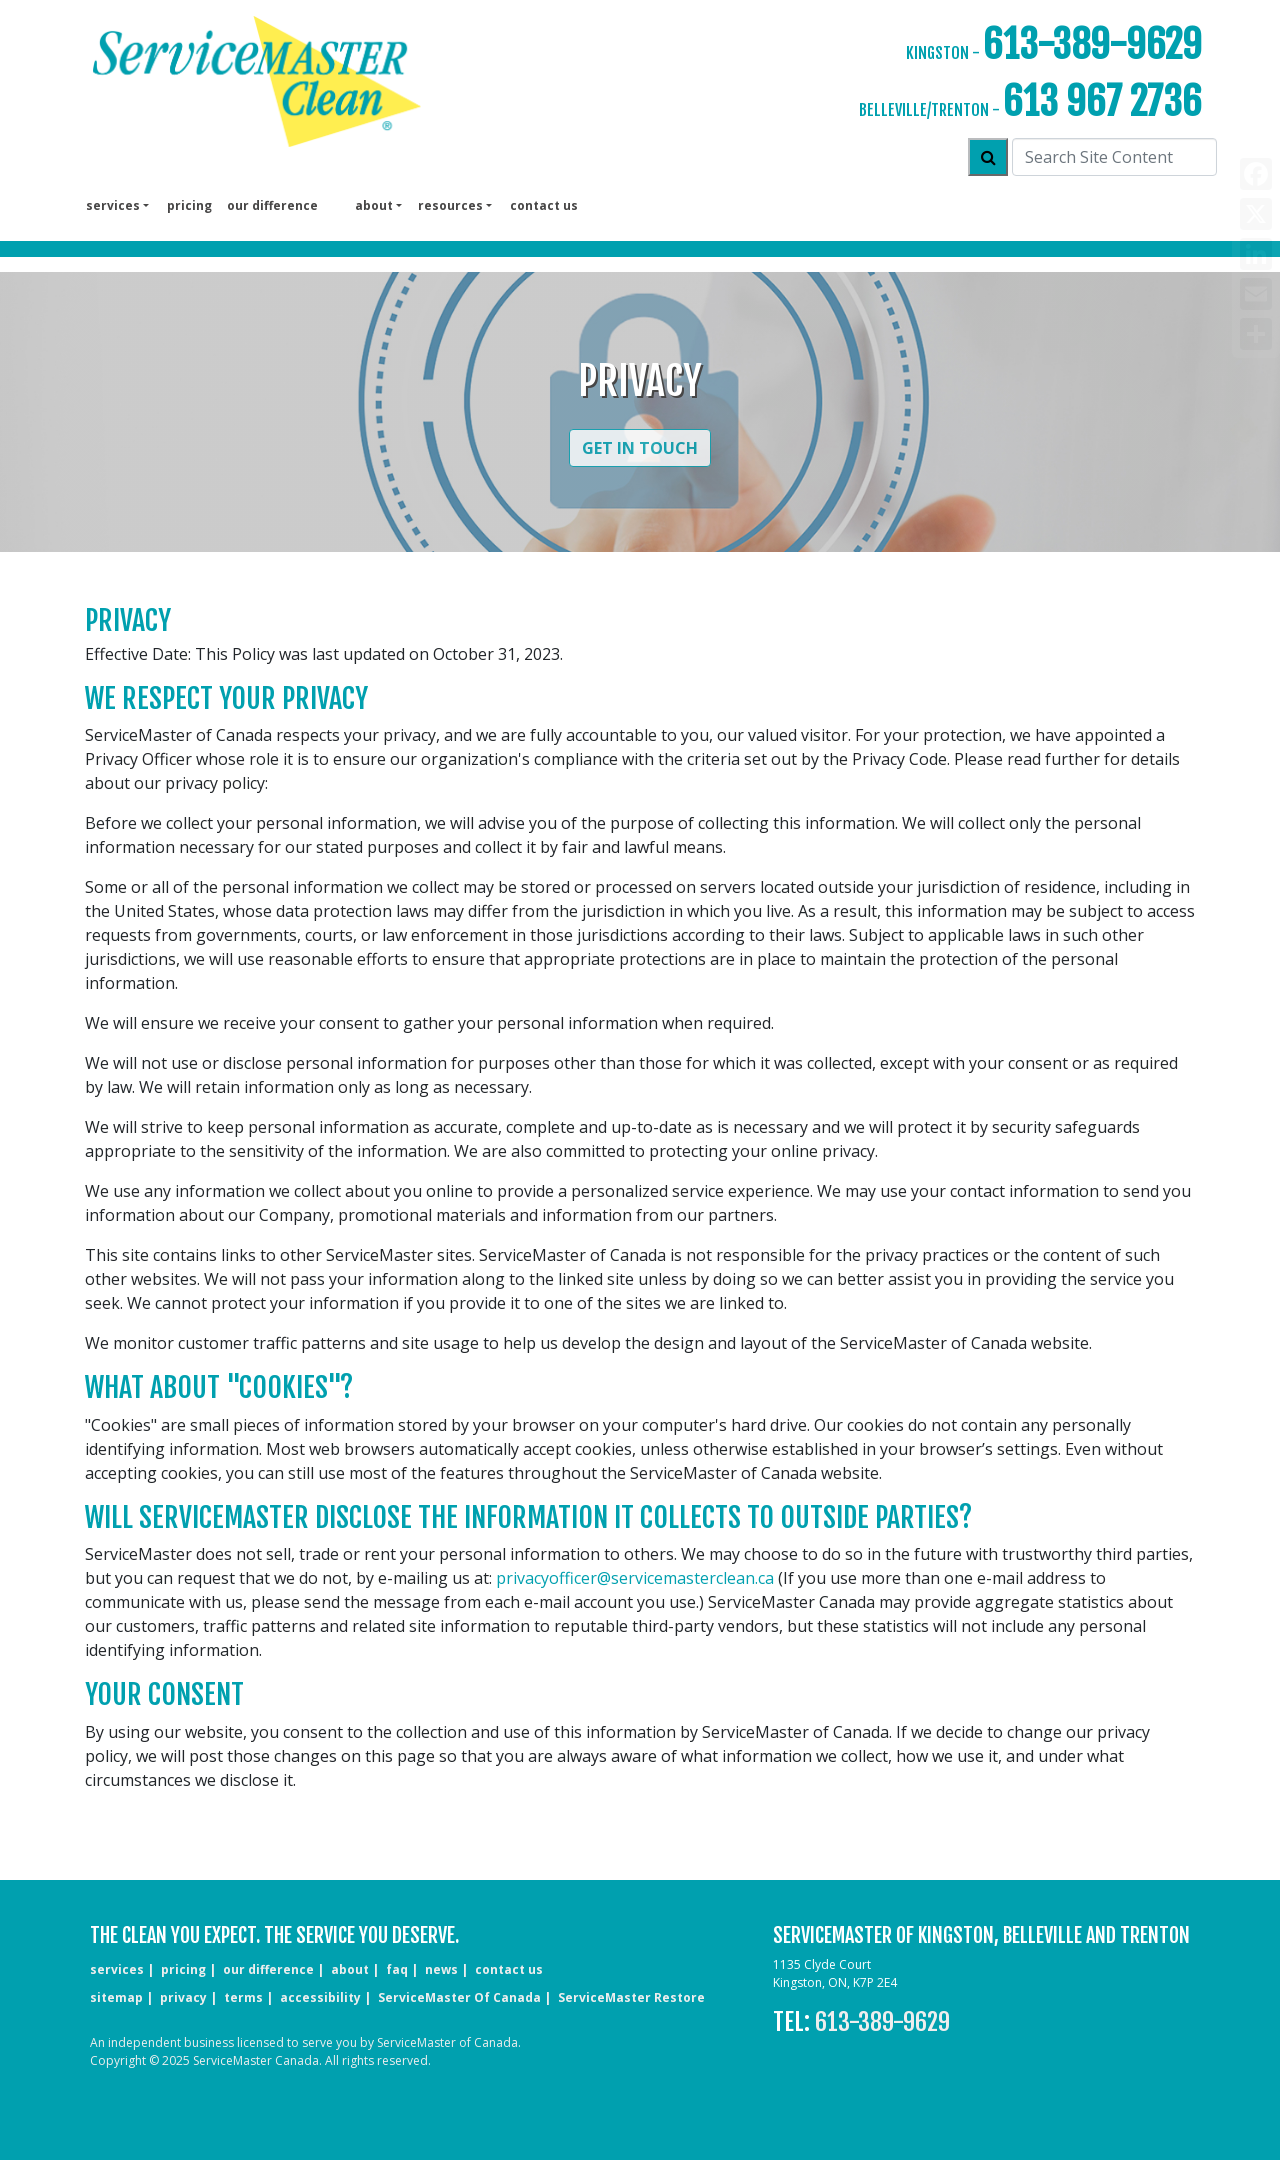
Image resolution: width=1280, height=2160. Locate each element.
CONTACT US (509, 1969)
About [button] (374, 205)
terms (243, 1997)
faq (397, 1969)
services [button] (113, 205)
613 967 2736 (1102, 101)
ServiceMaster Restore (631, 1997)
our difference (272, 205)
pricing (189, 205)
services (117, 1969)
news (441, 1969)
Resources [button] (450, 205)
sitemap (116, 1997)
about (350, 1969)
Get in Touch (640, 448)
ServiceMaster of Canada (459, 1997)
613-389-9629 (1092, 44)
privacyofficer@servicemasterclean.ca (635, 1578)
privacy (183, 1997)
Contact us (544, 205)
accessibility (320, 1997)
